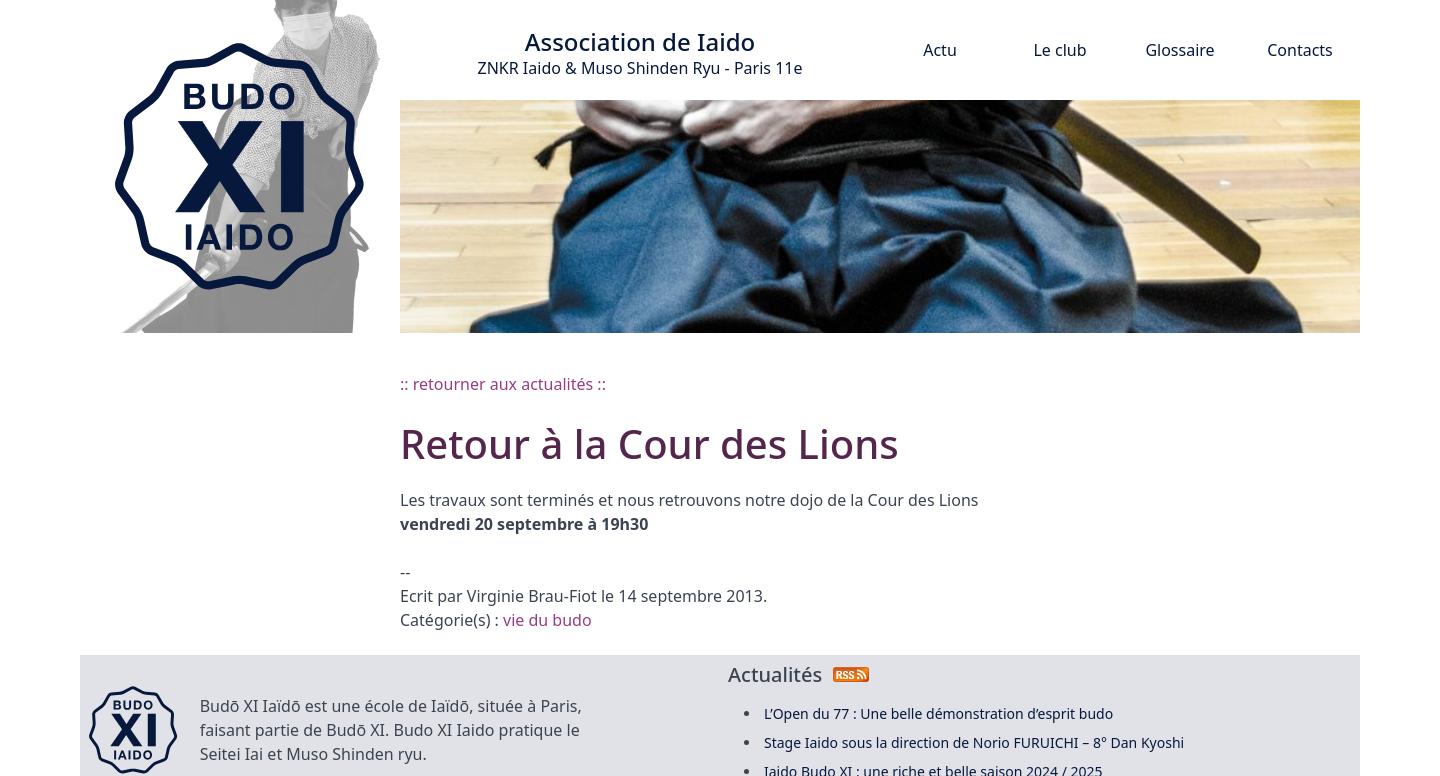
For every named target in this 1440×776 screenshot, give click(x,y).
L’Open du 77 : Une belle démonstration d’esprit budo (938, 713)
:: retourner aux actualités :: (503, 384)
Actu (940, 50)
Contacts (1300, 50)
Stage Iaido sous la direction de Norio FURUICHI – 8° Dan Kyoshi (974, 742)
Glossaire (1179, 50)
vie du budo (547, 620)
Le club (1059, 50)
